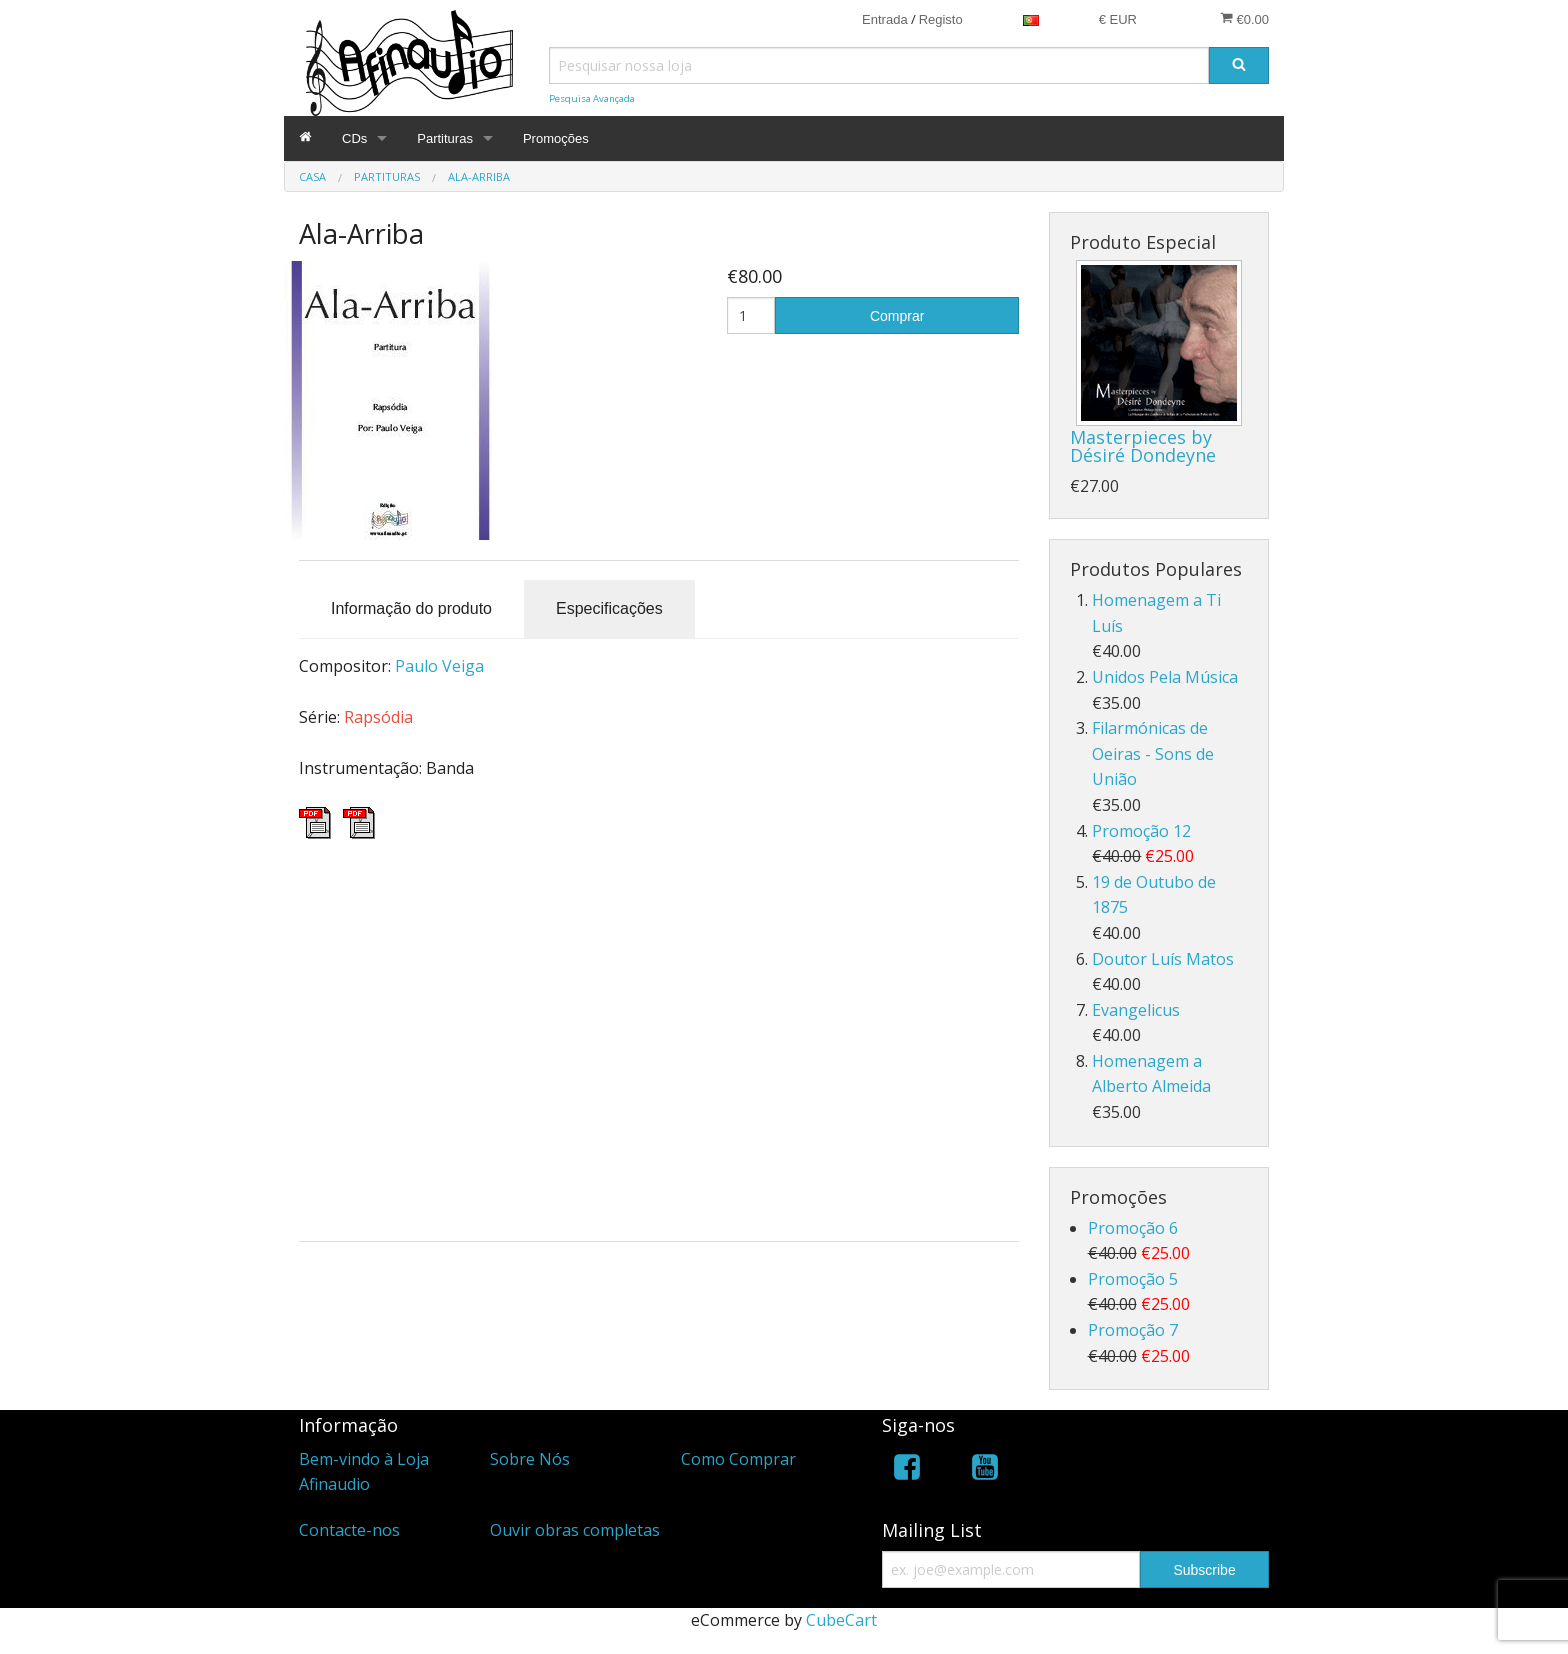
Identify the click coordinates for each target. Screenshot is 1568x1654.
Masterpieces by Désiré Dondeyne (1143, 446)
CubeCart (841, 1620)
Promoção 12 (1141, 831)
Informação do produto (411, 608)
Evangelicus (1136, 1010)
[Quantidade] (751, 315)
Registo (941, 19)
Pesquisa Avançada (592, 98)
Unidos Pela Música (1165, 677)
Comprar (897, 316)
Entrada (885, 19)
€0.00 (1244, 19)
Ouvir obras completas (575, 1530)
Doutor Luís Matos (1163, 959)
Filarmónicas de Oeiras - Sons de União (1153, 753)
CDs (354, 138)
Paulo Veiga (439, 666)
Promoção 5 (1133, 1279)
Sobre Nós (530, 1459)
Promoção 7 (1133, 1330)
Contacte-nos (349, 1530)
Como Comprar (738, 1459)
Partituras (445, 138)
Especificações (609, 608)
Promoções (556, 138)
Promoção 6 (1133, 1228)
